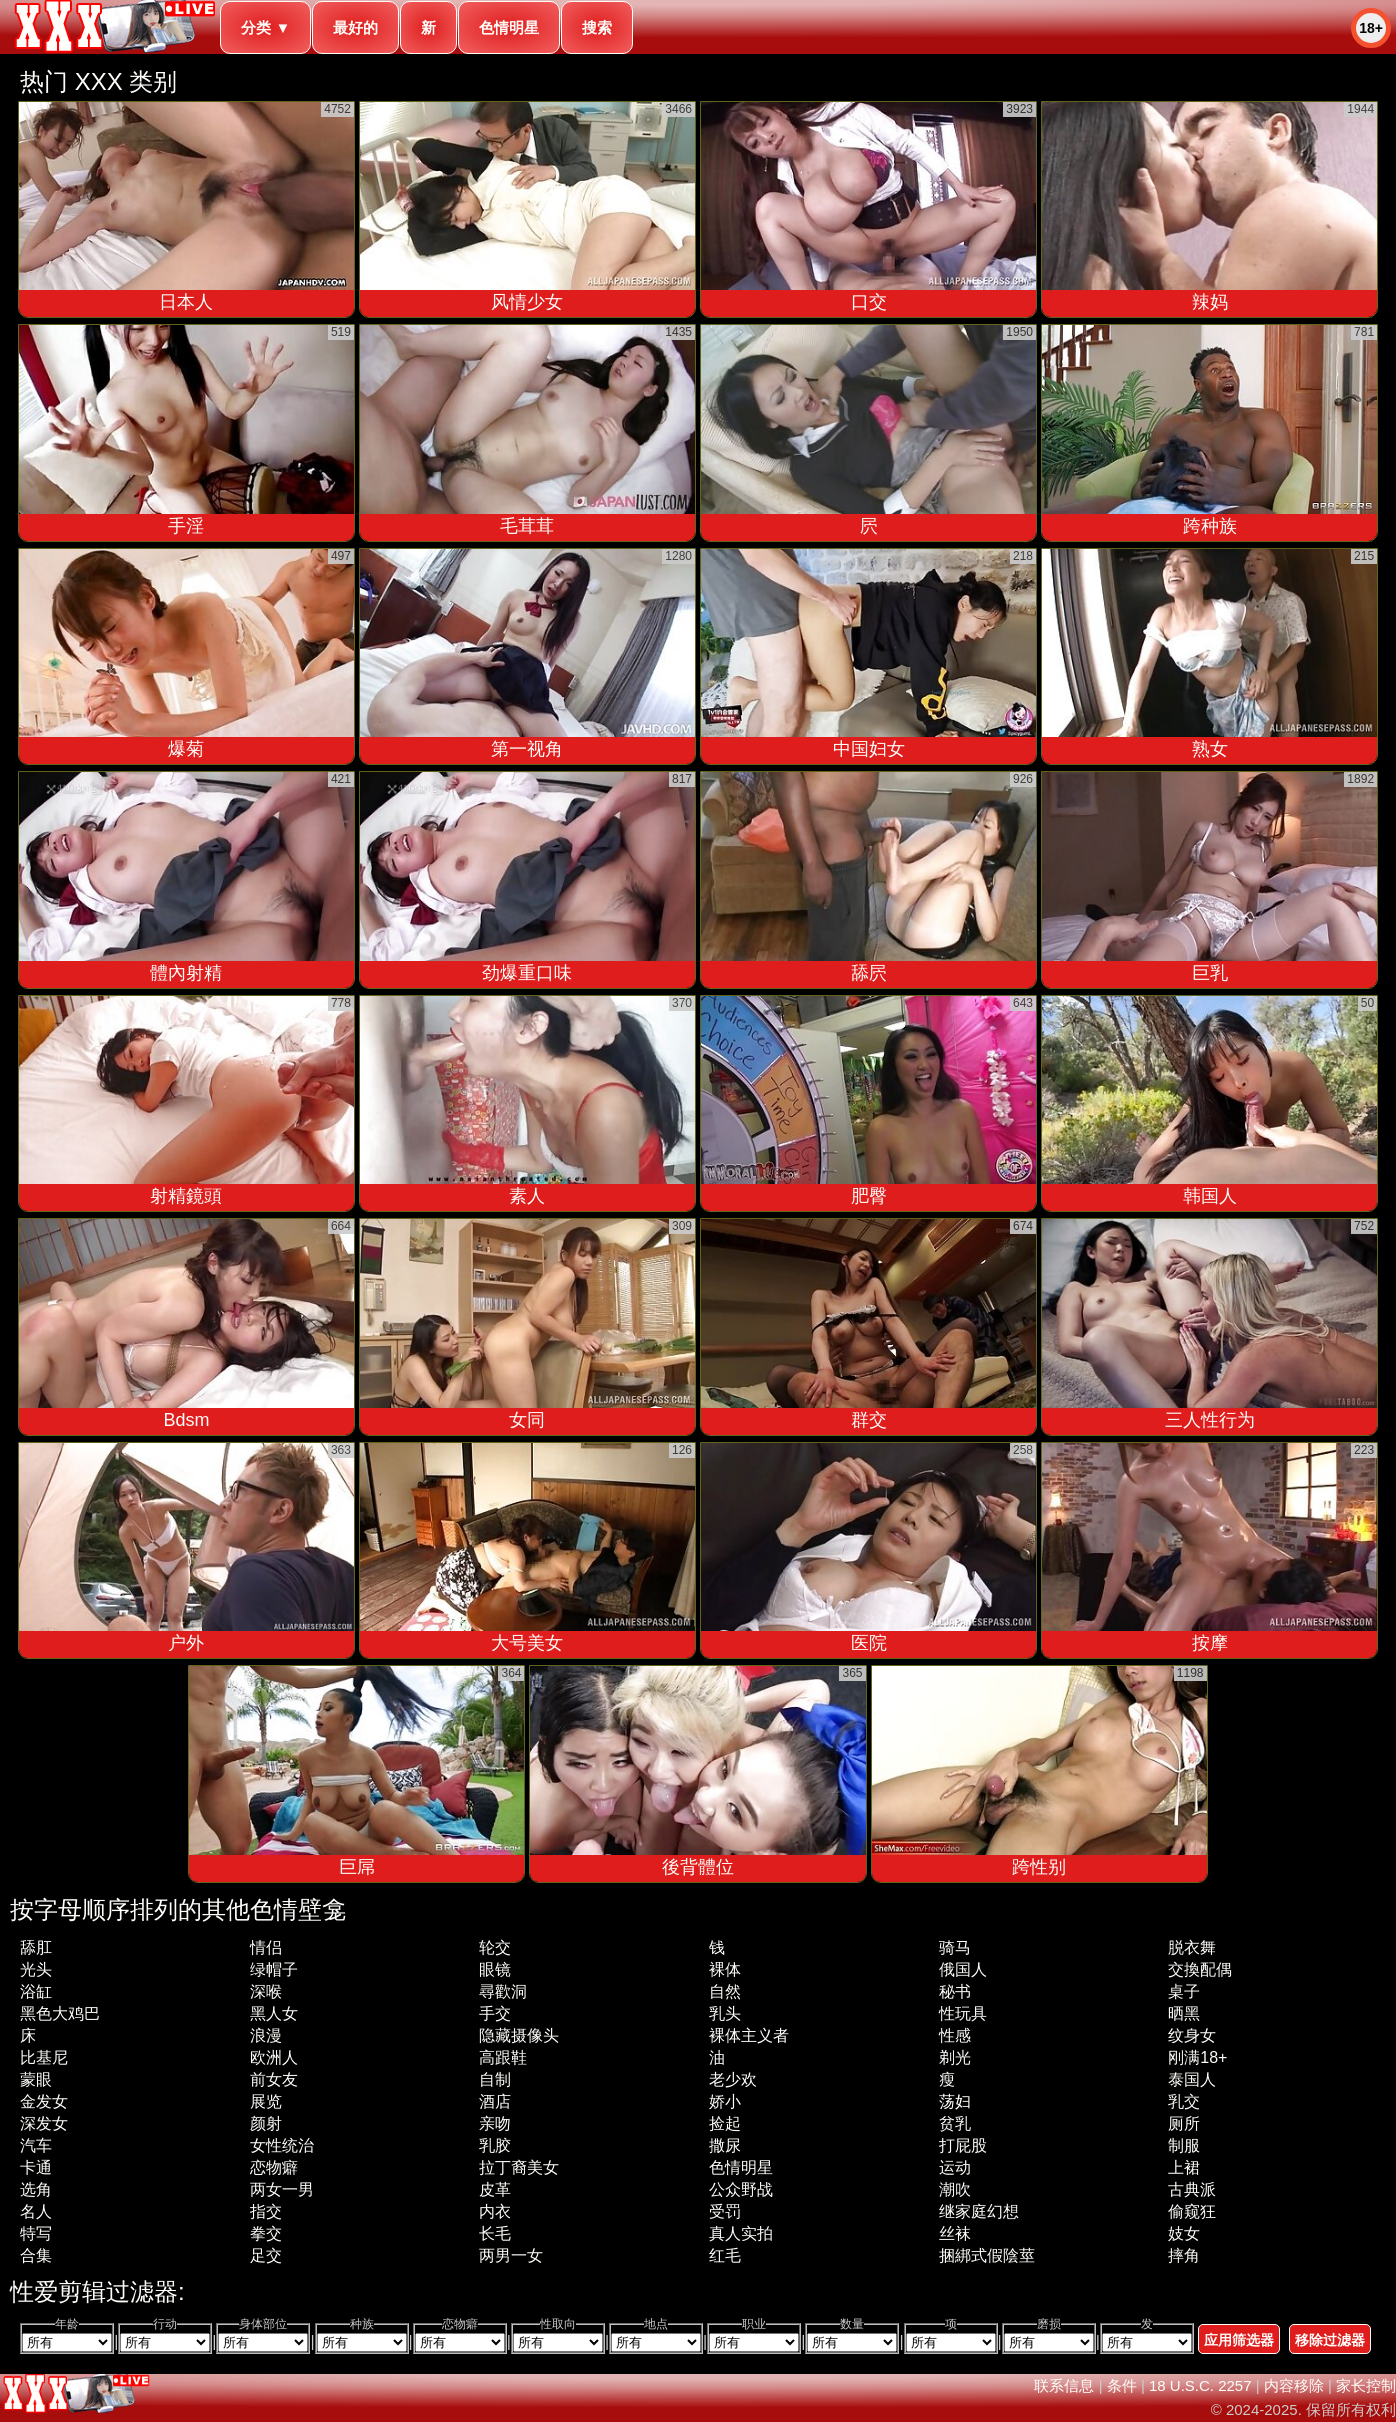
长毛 (495, 2233)
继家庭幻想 (979, 2211)
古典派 (1192, 2189)
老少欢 (733, 2079)
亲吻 (495, 2123)
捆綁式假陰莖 (987, 2255)
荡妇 (955, 2101)
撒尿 (725, 2145)
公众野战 (741, 2189)
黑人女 (274, 2013)
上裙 (1184, 2167)
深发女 (44, 2123)
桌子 (1184, 1991)
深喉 (266, 1991)
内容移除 (1294, 2385)
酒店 (495, 2101)
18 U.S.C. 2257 (1200, 2385)
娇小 (725, 2101)
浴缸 (36, 1991)
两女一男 (282, 2189)
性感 (955, 2035)
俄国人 (963, 1969)
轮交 (495, 1947)
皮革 (495, 2189)
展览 (266, 2101)
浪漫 (266, 2035)
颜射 (266, 2123)
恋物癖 (274, 2167)
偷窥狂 (1192, 2211)
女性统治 (282, 2145)
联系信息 (1064, 2385)
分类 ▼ (265, 27)
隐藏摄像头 (519, 2035)
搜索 (597, 27)
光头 (36, 1969)
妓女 (1184, 2233)
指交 (266, 2211)
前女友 (274, 2079)
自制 (495, 2079)
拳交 (266, 2233)
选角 (36, 2189)
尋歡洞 (503, 1991)
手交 (495, 2013)
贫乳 (955, 2123)
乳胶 (495, 2145)
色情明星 (509, 27)
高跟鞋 (503, 2057)
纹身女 (1192, 2035)
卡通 (36, 2167)
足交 (266, 2255)
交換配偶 (1200, 1969)
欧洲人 (274, 2057)
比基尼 (44, 2057)
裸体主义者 (749, 2035)
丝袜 (955, 2233)
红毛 (725, 2255)
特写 (36, 2233)
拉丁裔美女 (519, 2167)
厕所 (1184, 2123)
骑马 (955, 1947)
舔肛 (36, 1947)
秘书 (955, 1991)
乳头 (725, 2013)
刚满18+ (1197, 2057)
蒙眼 (36, 2079)
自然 (725, 1991)
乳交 (1184, 2101)
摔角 (1184, 2255)
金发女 (44, 2101)
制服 (1184, 2145)
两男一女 (511, 2255)
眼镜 (495, 1969)
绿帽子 (274, 1969)
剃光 (955, 2057)
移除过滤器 (1330, 2340)
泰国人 (1192, 2079)
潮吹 (955, 2189)
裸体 (725, 1969)
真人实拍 (741, 2233)
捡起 (725, 2123)
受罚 (725, 2211)
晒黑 (1184, 2013)
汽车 (36, 2145)
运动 (955, 2167)
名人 (36, 2211)
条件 (1122, 2385)
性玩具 (963, 2013)
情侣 (266, 1947)
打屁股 (963, 2145)
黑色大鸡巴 (60, 2013)
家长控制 (1366, 2385)
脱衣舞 (1192, 1947)
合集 (36, 2255)
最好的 (355, 27)
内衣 (495, 2211)
